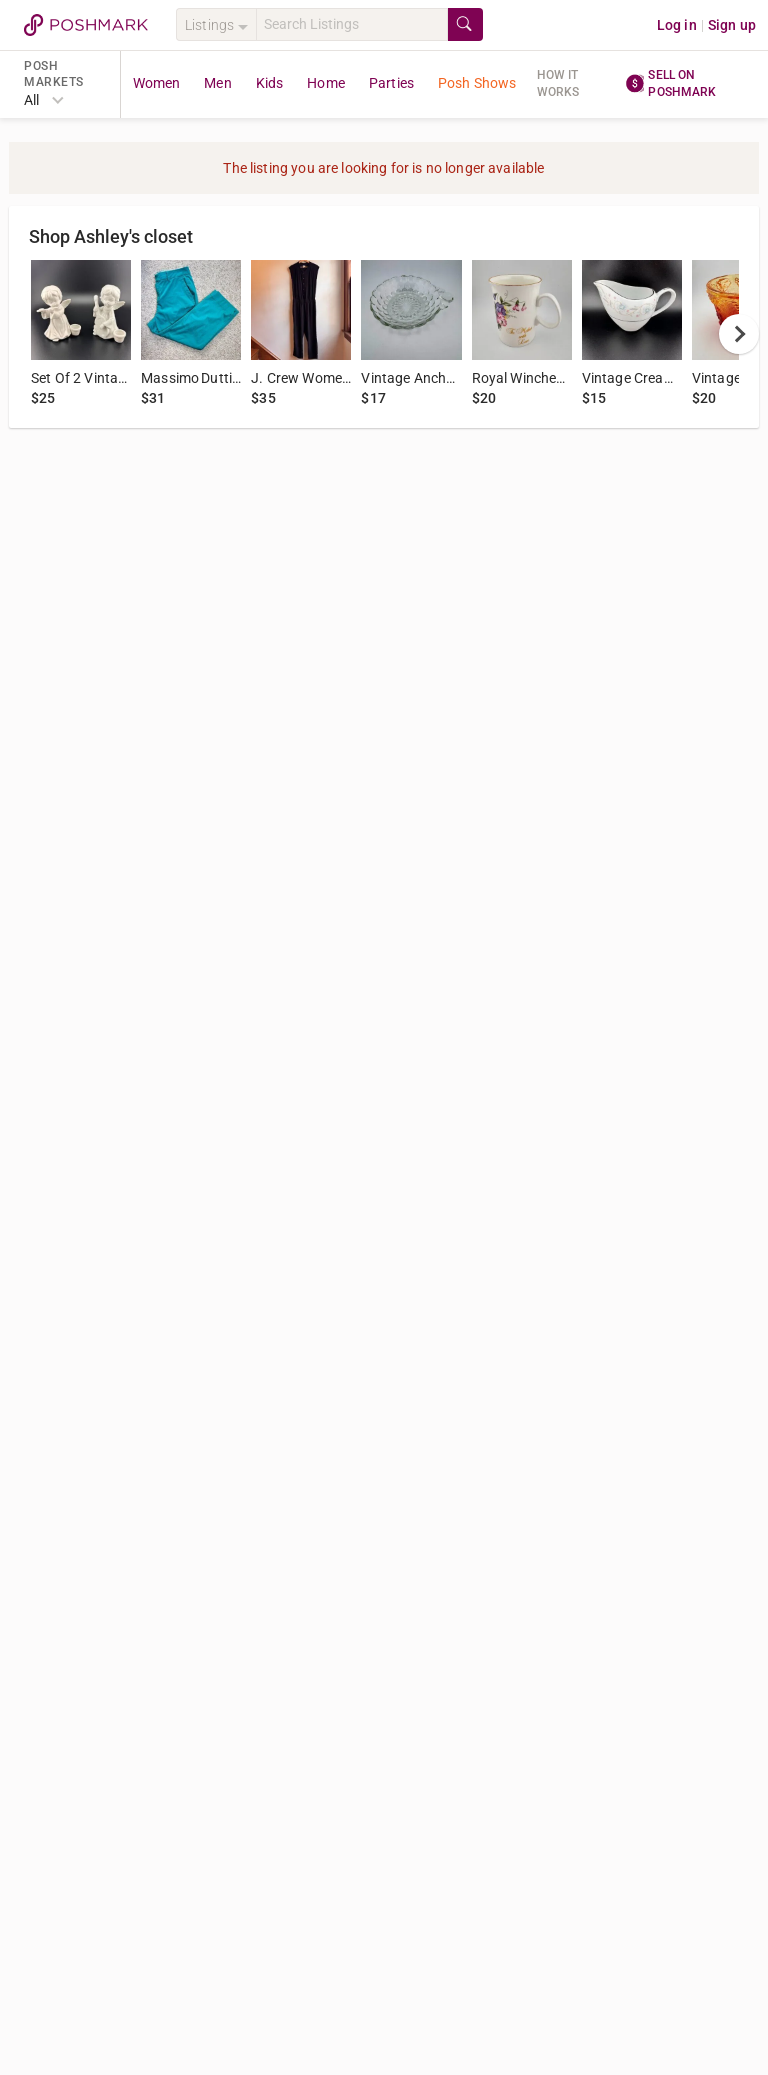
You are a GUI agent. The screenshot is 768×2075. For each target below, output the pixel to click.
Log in (677, 25)
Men (217, 83)
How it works (558, 83)
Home (326, 83)
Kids (270, 83)
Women (157, 83)
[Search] (352, 24)
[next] (739, 334)
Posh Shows (477, 83)
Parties (391, 83)
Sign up (732, 25)
